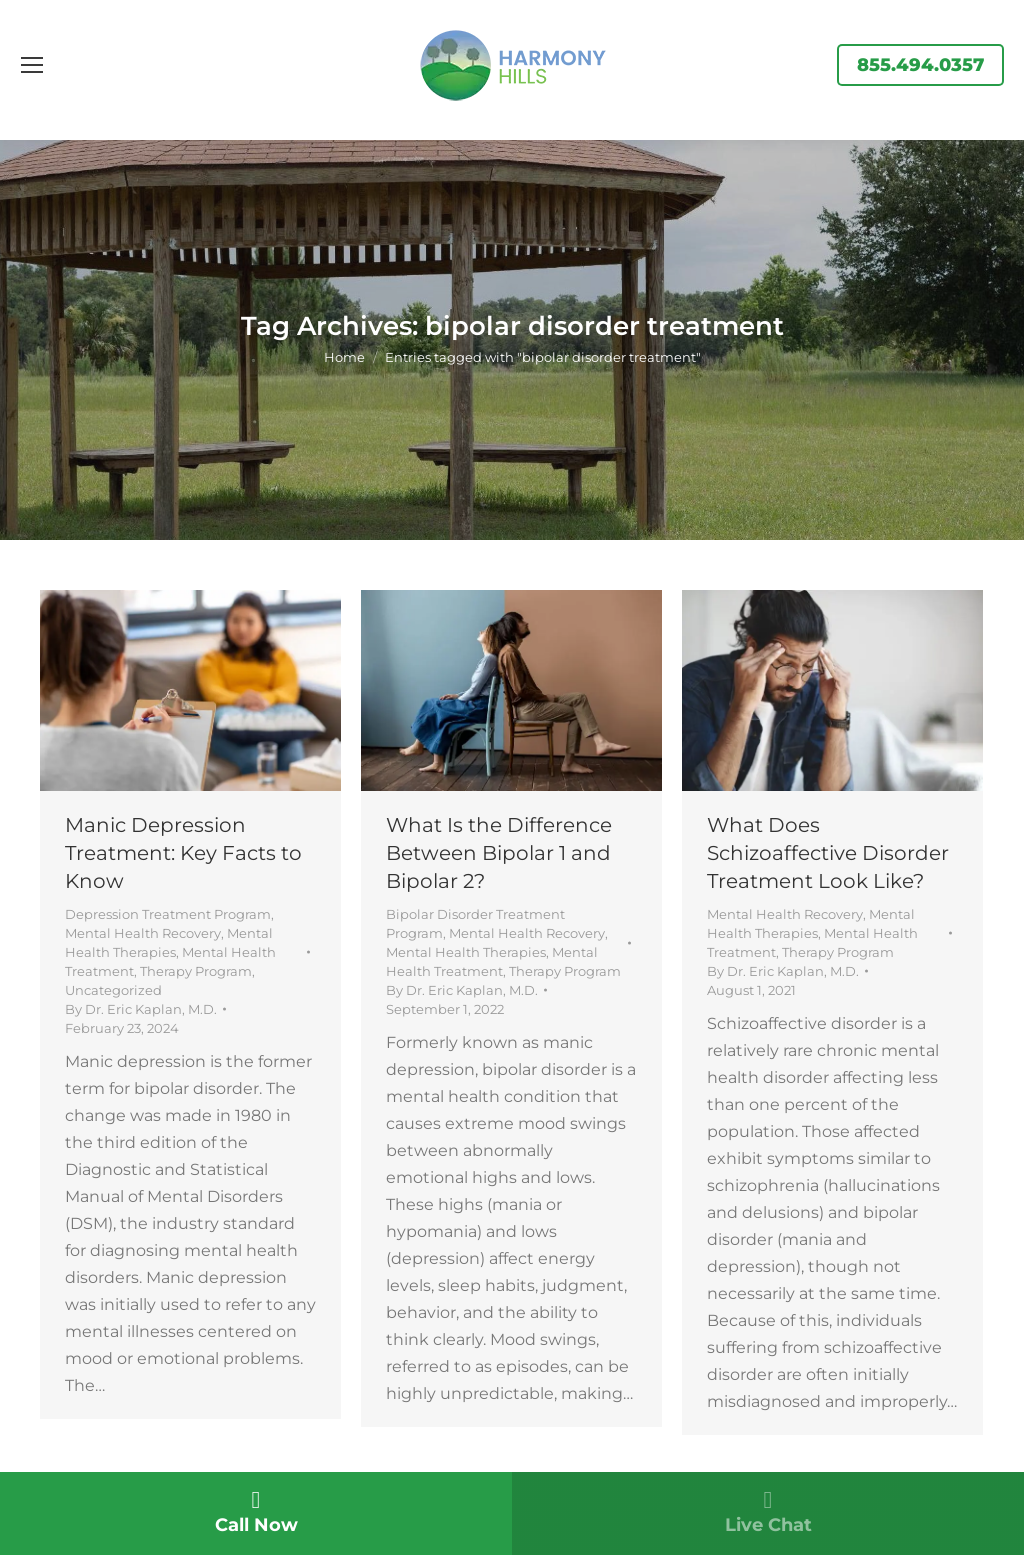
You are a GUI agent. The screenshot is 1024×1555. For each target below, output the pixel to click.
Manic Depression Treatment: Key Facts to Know (183, 853)
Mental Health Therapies (466, 952)
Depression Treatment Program (168, 914)
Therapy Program (196, 971)
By (141, 1009)
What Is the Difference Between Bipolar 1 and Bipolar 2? (499, 853)
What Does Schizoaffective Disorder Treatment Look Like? (828, 853)
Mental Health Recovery (143, 933)
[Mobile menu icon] (32, 65)
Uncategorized (113, 990)
